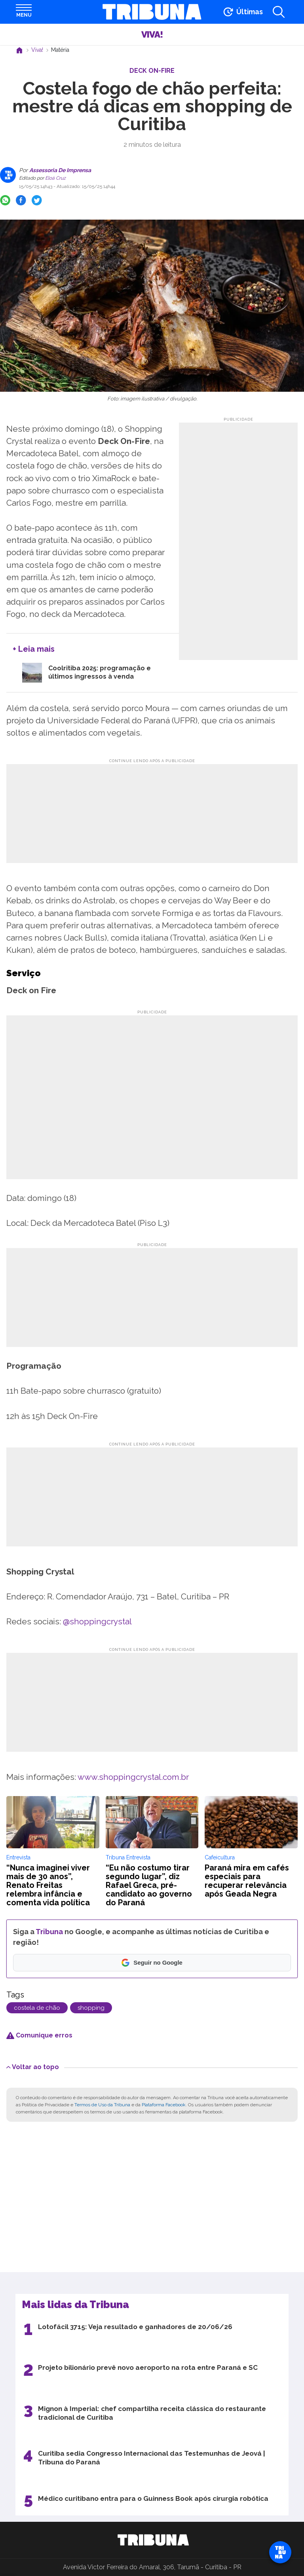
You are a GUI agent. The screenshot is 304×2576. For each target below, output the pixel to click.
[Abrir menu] (24, 12)
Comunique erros (39, 2035)
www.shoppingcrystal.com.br (133, 1777)
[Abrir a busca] (278, 11)
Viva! (152, 34)
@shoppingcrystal (97, 1621)
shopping (91, 2007)
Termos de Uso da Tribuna (102, 2104)
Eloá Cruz (55, 178)
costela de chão (37, 2007)
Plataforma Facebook (164, 2104)
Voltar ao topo (32, 2067)
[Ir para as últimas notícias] (242, 12)
